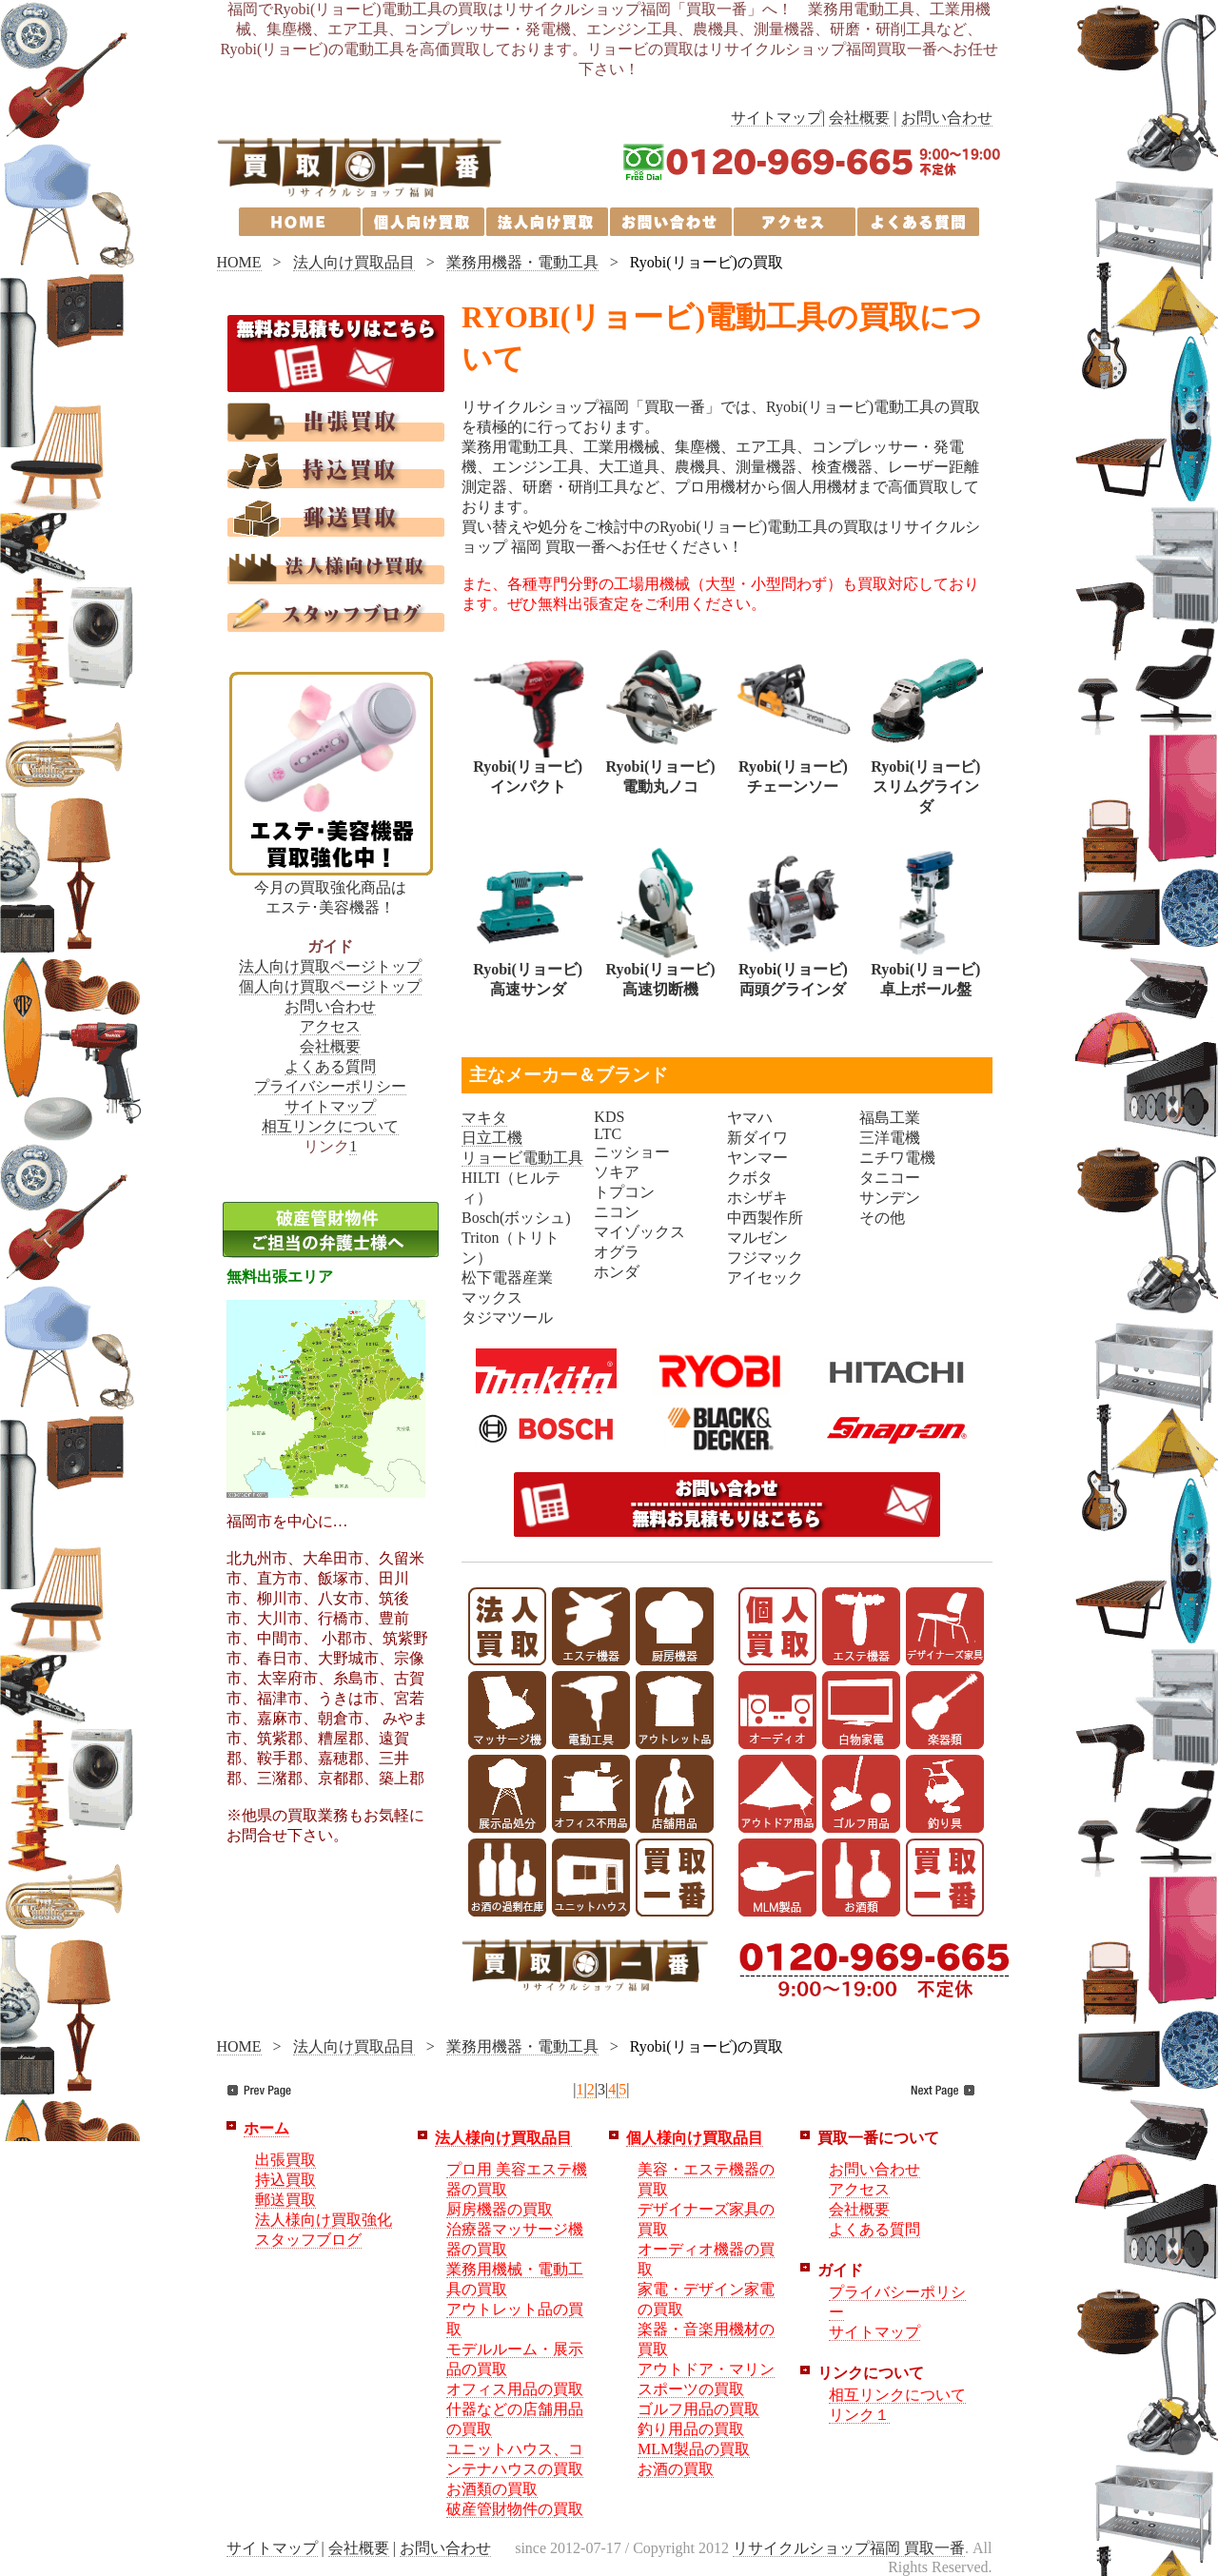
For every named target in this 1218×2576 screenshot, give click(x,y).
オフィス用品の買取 (514, 2389)
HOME (239, 262)
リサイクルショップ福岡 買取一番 (849, 2548)
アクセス (330, 1026)
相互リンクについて (330, 1126)
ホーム (266, 2128)
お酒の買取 (676, 2469)
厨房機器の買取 (499, 2209)
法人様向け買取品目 (503, 2138)
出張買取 (285, 2160)
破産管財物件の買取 (514, 2509)
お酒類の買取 (492, 2489)
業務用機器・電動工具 (522, 262)
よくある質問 (330, 1066)
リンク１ (859, 2415)
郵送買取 (285, 2200)
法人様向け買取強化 (323, 2220)
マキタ (484, 1118)
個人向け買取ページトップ (330, 986)
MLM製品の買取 (694, 2449)
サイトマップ (776, 117)
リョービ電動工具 (522, 1158)
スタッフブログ (308, 2240)
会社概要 (859, 117)
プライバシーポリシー (330, 1086)
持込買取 (285, 2180)
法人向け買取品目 (354, 262)
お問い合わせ (946, 117)
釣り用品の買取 (691, 2429)
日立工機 (492, 1138)
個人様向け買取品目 (694, 2138)
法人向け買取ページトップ (330, 966)
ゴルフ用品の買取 (698, 2409)
